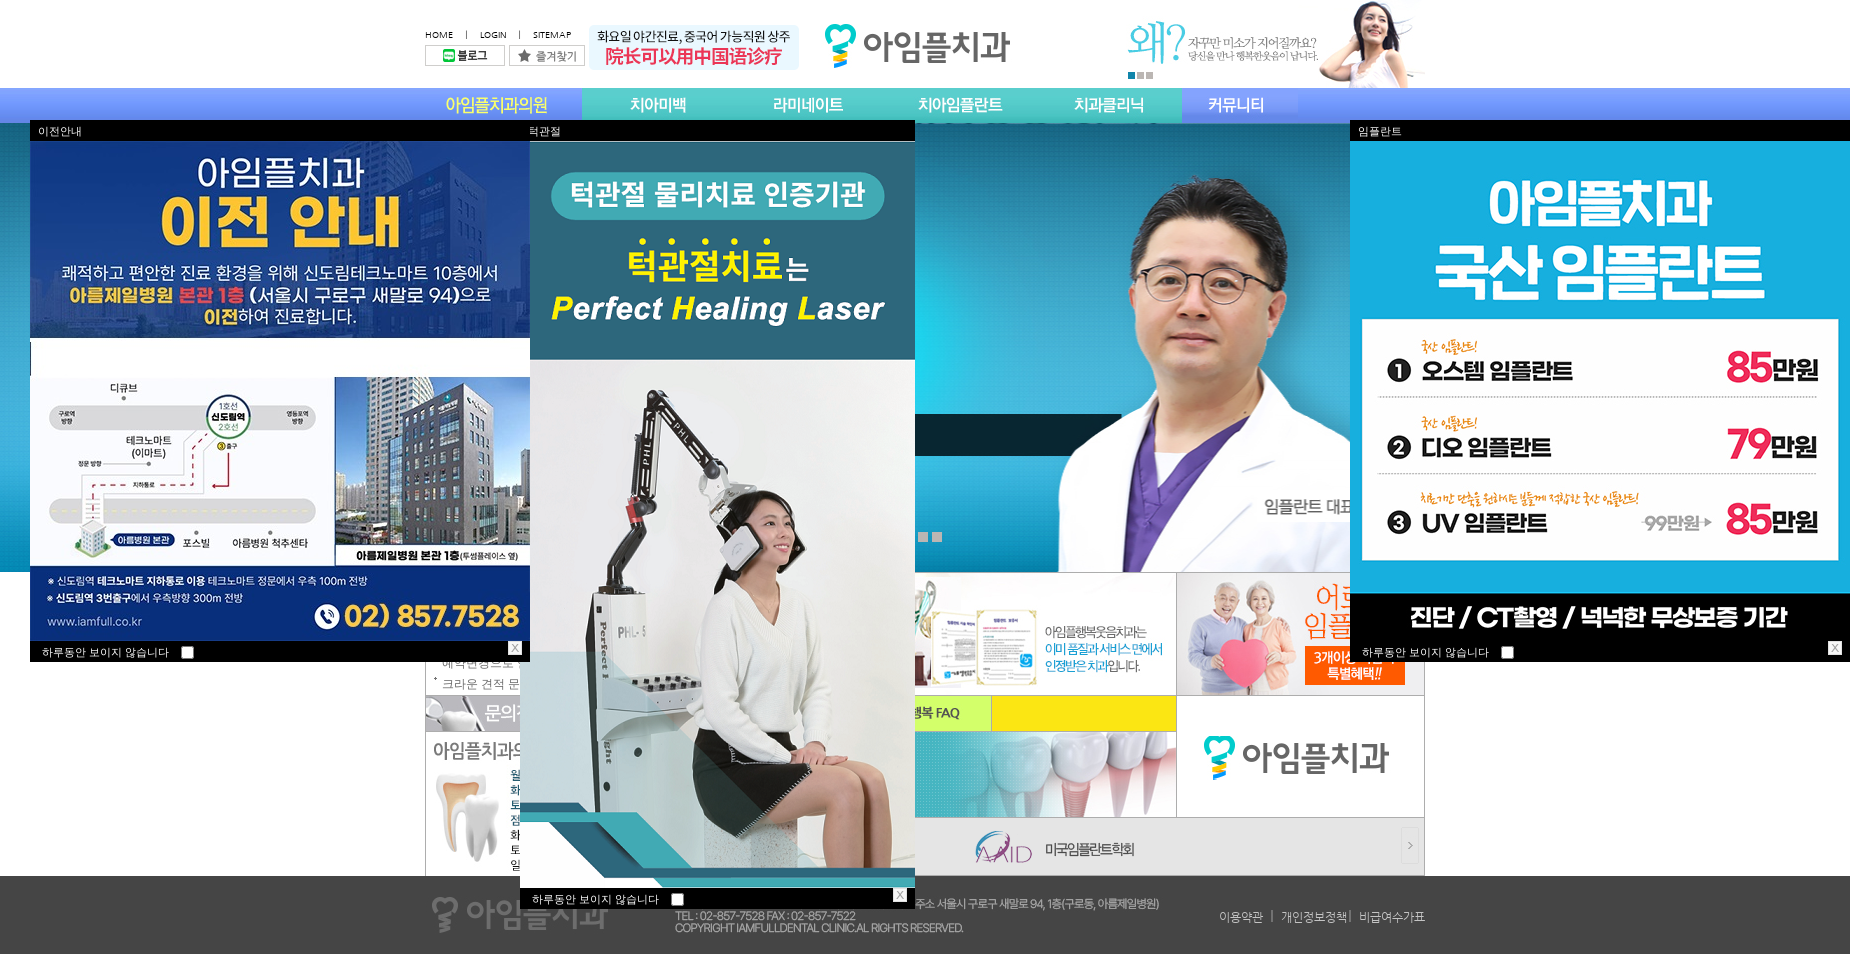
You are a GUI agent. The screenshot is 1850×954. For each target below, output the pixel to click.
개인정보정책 (1314, 917)
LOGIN (493, 35)
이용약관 (1241, 917)
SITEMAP (552, 35)
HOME (439, 35)
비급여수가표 (1392, 917)
